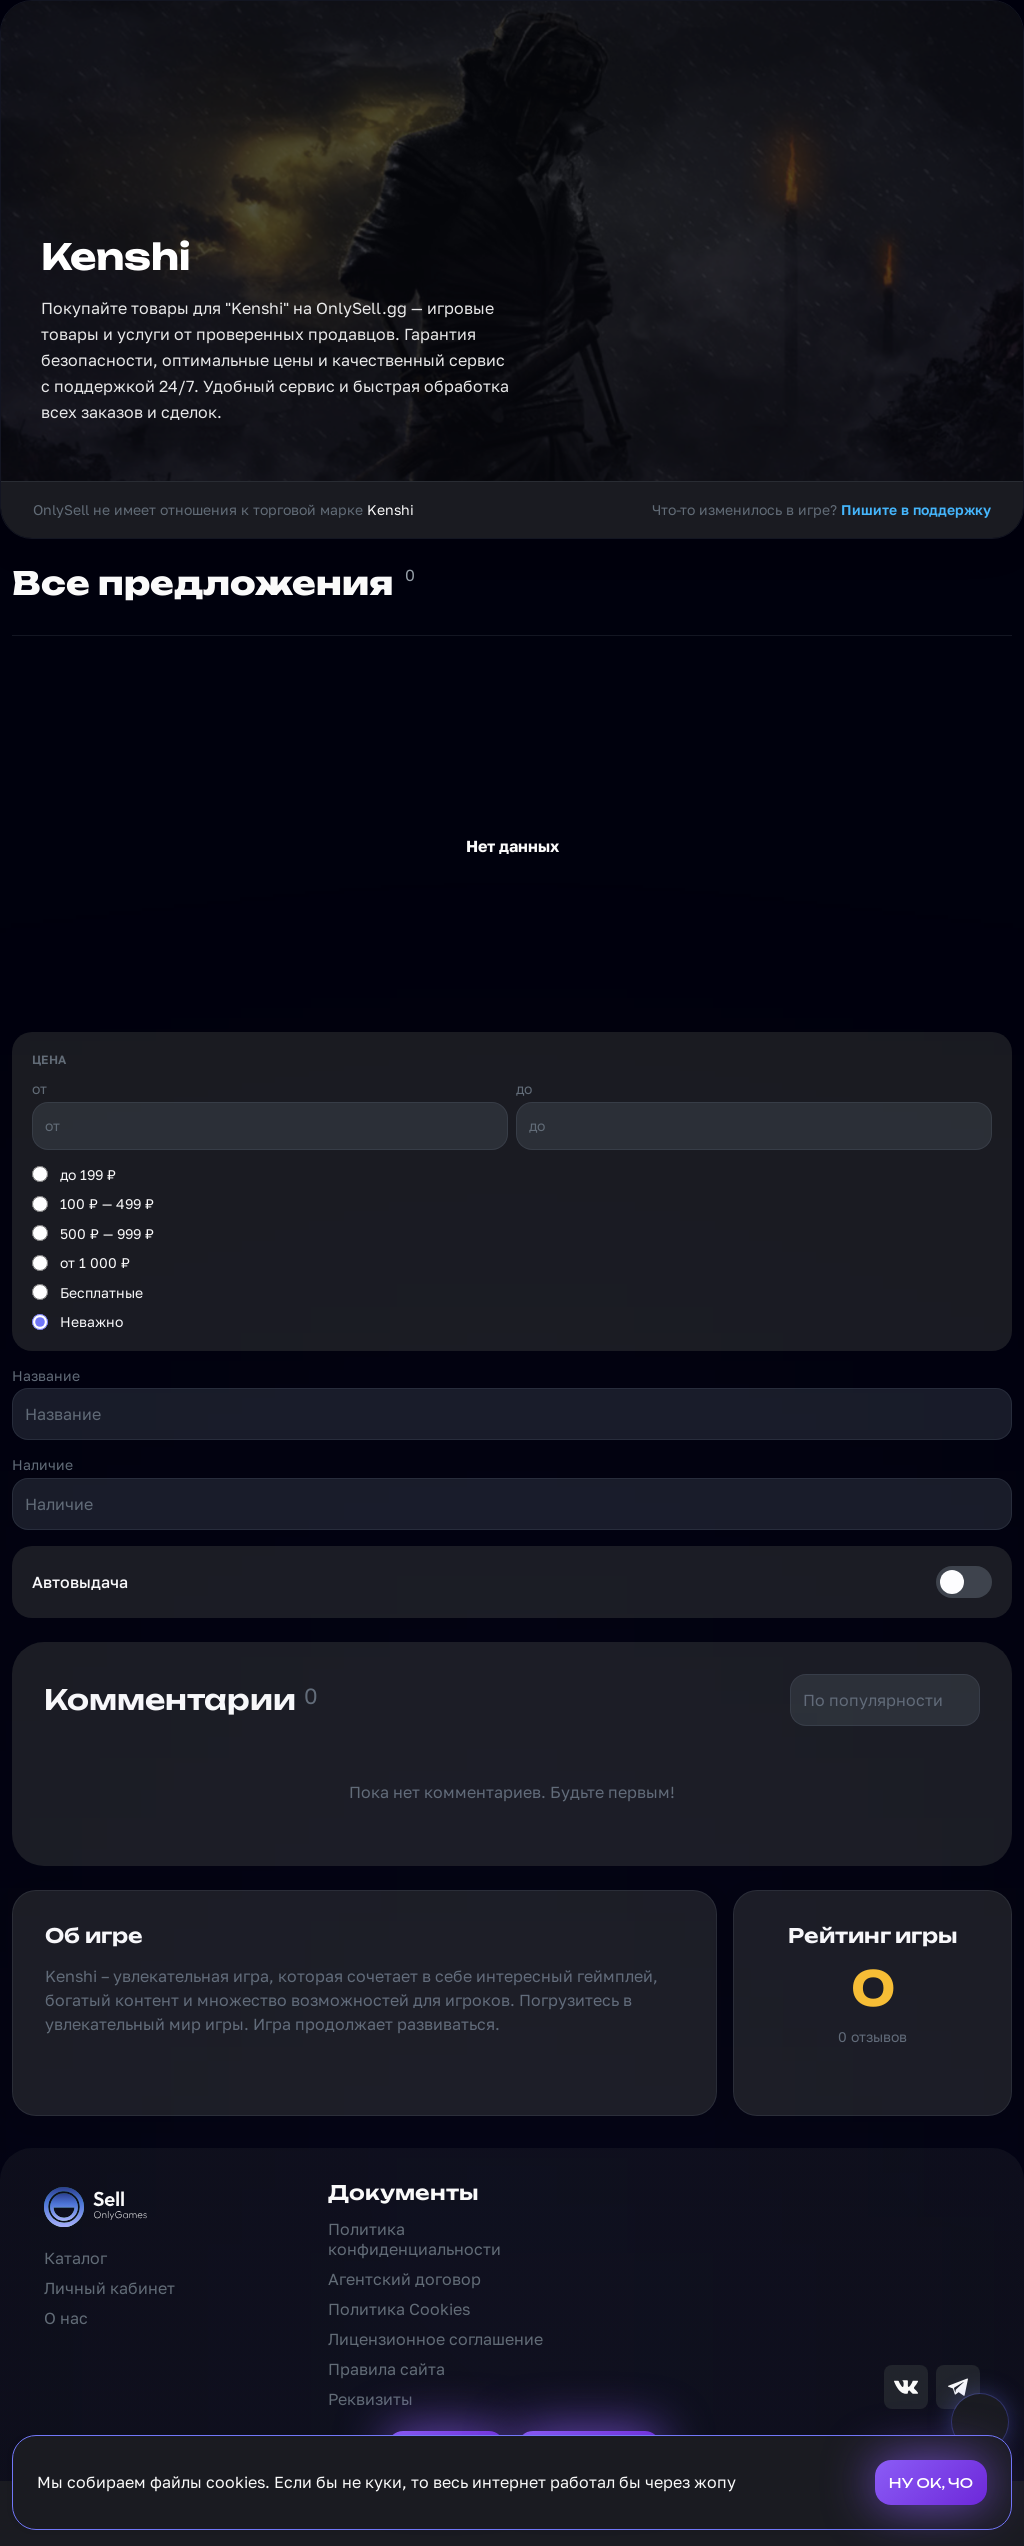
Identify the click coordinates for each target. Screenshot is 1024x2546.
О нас (66, 2318)
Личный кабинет (109, 2288)
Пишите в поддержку (916, 509)
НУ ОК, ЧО (931, 2482)
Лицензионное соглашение (435, 2339)
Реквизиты (370, 2399)
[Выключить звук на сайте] (980, 2422)
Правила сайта (386, 2369)
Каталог (75, 2258)
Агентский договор (404, 2279)
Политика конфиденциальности (414, 2239)
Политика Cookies (399, 2309)
